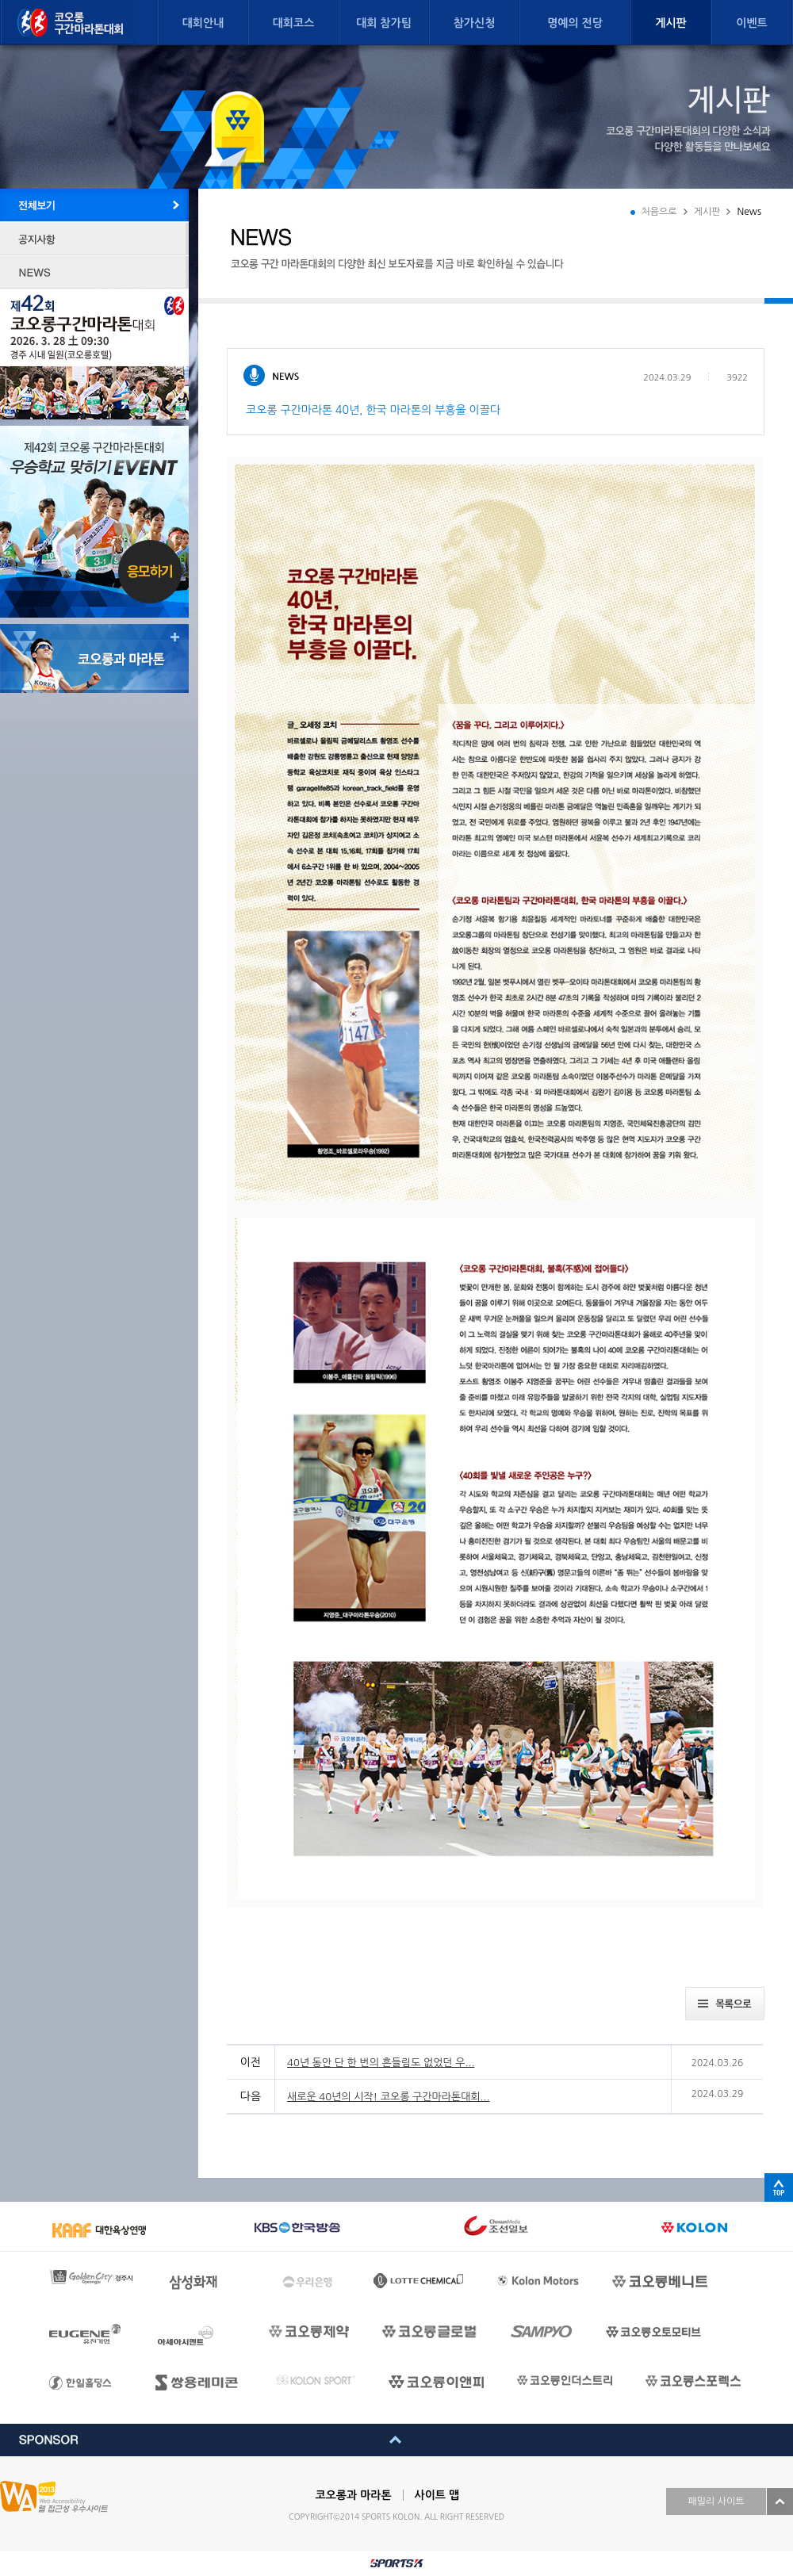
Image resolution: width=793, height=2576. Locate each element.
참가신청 (475, 23)
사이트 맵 (437, 2495)
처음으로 (659, 211)
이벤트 (751, 23)
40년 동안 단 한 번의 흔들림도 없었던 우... (380, 2062)
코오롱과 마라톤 (354, 2495)
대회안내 (203, 23)
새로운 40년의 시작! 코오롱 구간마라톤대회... (388, 2097)
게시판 (670, 23)
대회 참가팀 (384, 23)
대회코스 (294, 23)
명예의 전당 (575, 23)
